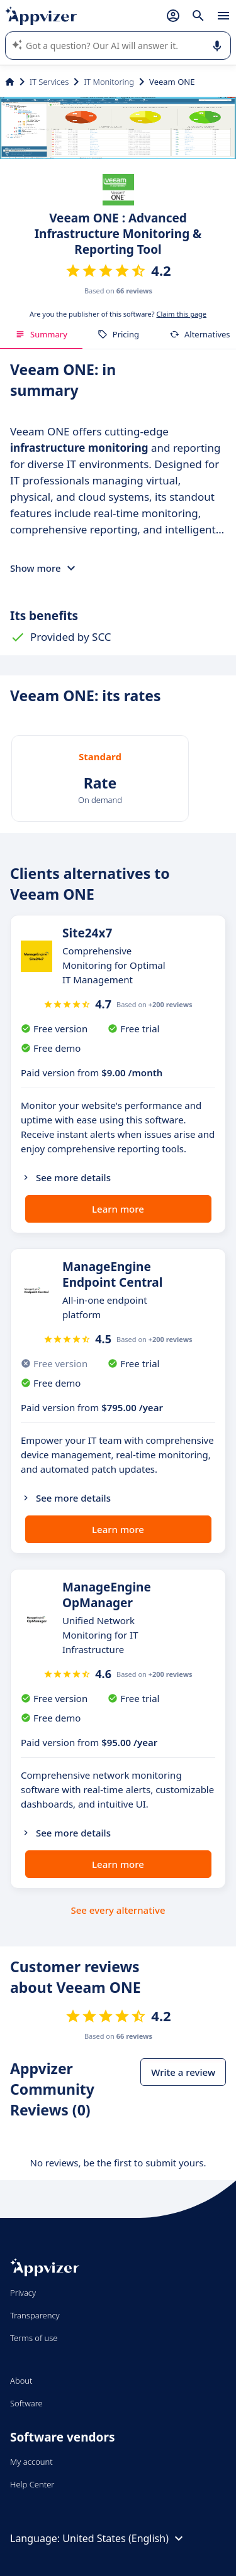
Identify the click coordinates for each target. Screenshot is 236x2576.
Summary (41, 334)
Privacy (23, 2292)
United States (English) (124, 2538)
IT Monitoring (109, 81)
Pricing (118, 334)
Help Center (32, 2484)
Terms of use (33, 2338)
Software (26, 2403)
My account (31, 2461)
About (21, 2380)
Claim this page (181, 314)
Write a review (183, 2072)
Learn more (118, 1209)
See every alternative (118, 1910)
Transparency (35, 2315)
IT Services (49, 81)
